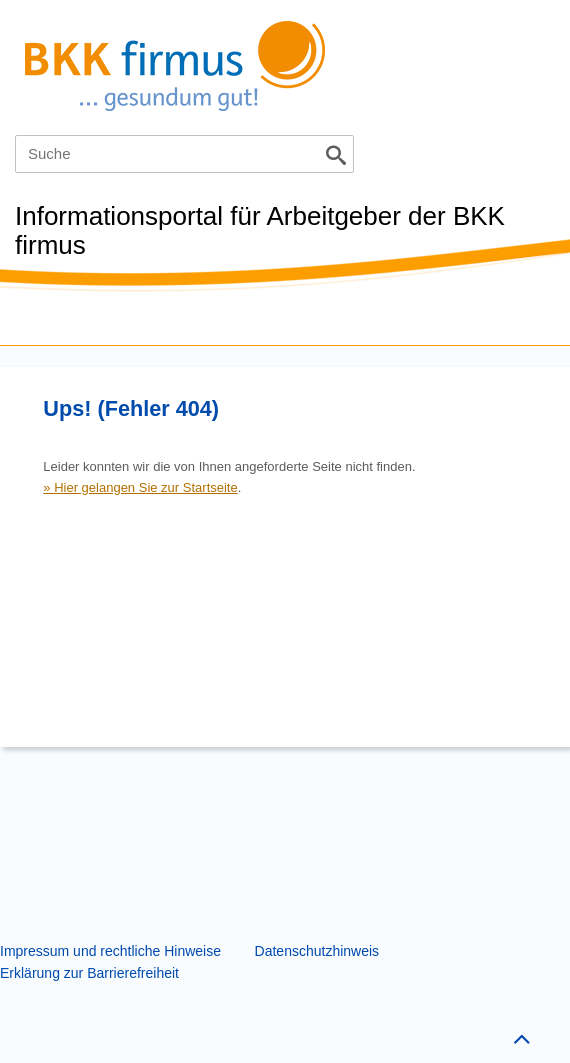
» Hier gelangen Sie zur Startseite (140, 487)
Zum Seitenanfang (519, 1034)
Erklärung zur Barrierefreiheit (89, 973)
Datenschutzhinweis (317, 951)
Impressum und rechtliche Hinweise (110, 951)
